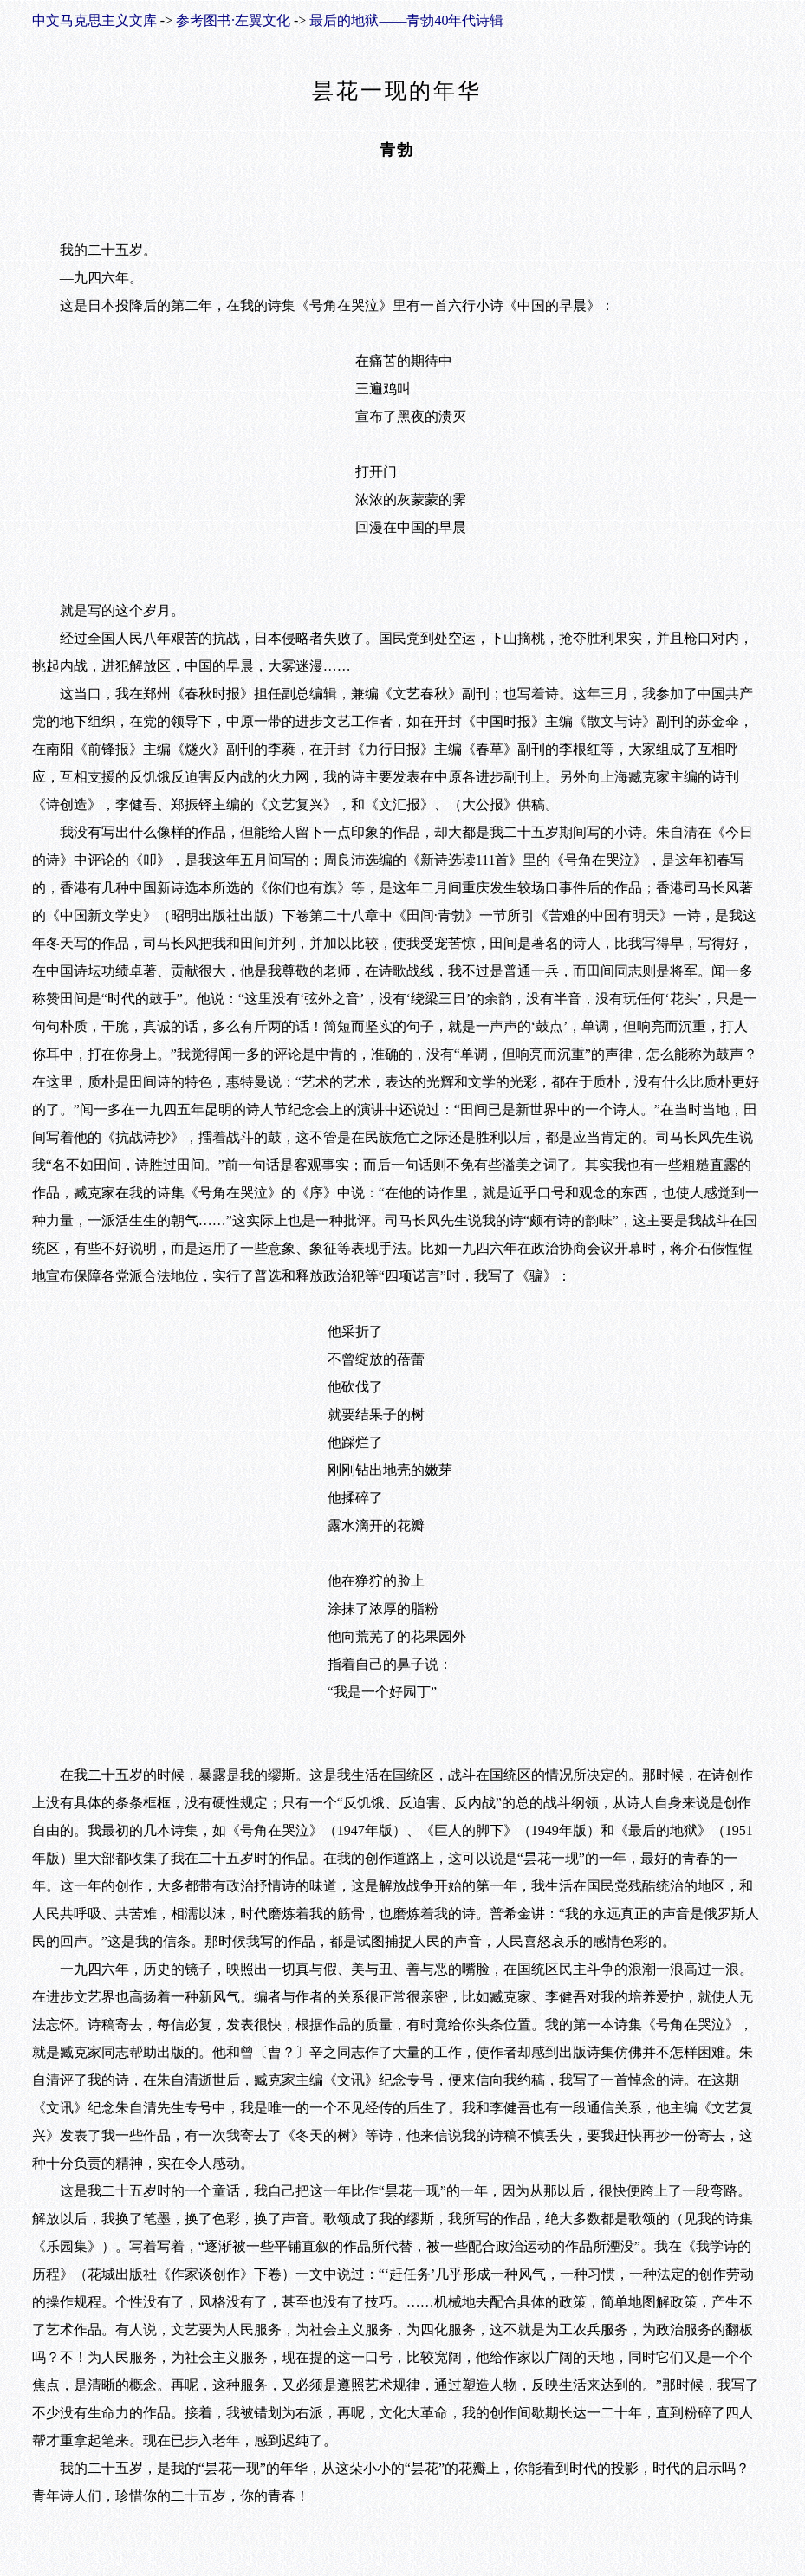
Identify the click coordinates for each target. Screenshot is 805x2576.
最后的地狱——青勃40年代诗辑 (406, 20)
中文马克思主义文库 (94, 20)
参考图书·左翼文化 (233, 20)
